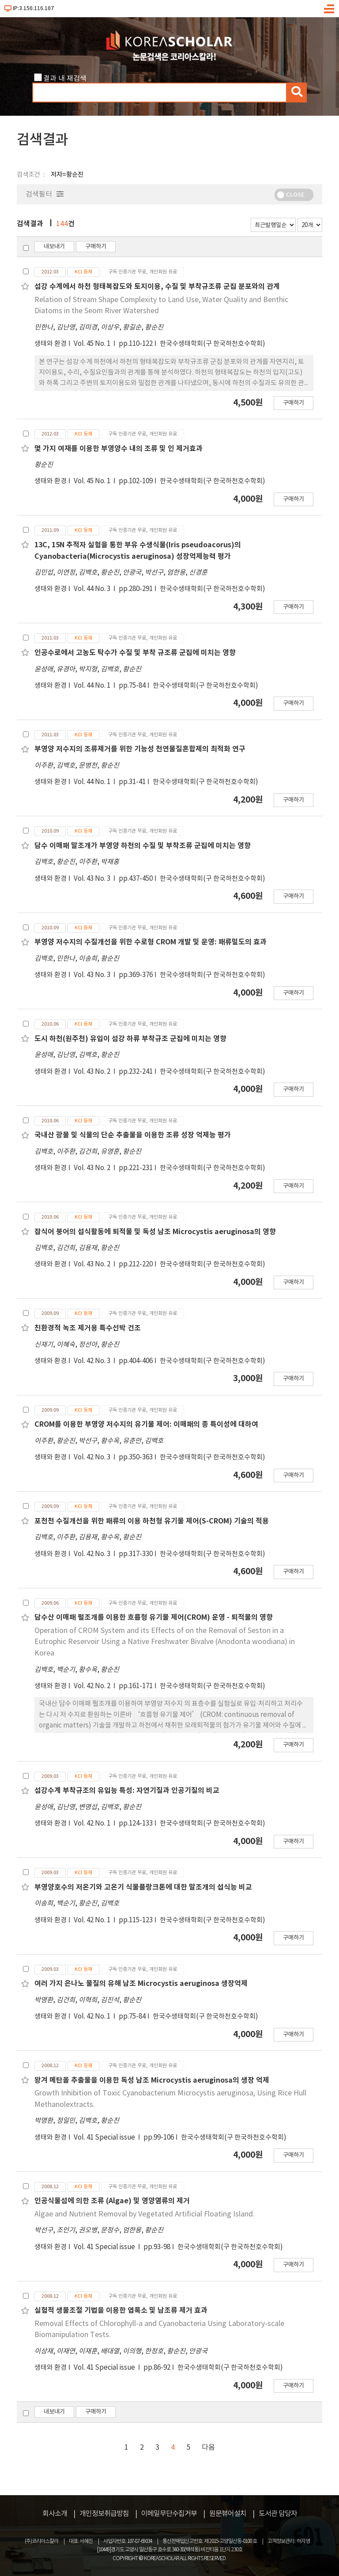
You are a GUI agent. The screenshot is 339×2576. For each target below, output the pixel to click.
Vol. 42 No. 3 (93, 1361)
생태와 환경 (50, 344)
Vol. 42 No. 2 (93, 1686)
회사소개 (54, 2514)
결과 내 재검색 (65, 79)
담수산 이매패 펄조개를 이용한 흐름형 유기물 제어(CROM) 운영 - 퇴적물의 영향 (153, 1617)
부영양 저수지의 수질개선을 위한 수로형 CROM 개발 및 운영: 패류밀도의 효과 (150, 942)
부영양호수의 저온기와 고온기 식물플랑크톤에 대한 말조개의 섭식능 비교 (143, 1887)
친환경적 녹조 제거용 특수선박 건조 (87, 1328)
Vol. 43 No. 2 (93, 1072)
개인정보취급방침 (104, 2514)
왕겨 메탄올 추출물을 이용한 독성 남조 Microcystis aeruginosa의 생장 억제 (151, 2080)
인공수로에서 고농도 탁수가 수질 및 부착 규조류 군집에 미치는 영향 (135, 652)
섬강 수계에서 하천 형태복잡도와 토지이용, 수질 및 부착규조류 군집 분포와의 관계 (157, 286)
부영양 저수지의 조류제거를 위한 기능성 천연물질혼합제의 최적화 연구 (139, 749)
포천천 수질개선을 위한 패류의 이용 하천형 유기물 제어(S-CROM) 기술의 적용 (151, 1521)
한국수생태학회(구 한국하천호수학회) (212, 344)
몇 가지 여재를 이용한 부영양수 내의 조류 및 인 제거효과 (118, 448)
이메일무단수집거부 (169, 2514)
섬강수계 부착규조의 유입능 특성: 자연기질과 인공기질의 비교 (126, 1790)
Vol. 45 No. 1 (93, 344)
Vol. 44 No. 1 (93, 685)
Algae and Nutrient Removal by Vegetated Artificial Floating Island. (144, 2214)
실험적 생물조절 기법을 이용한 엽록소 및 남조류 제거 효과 (120, 2310)
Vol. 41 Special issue (105, 2137)
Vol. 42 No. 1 (93, 1823)
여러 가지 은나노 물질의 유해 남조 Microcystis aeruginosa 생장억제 (141, 1983)
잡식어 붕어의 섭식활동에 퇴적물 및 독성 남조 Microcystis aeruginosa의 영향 (155, 1231)
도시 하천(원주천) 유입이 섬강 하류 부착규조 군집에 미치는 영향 (130, 1038)
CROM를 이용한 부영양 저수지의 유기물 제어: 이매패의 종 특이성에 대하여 (146, 1424)
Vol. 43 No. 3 (93, 879)
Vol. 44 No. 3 (93, 589)
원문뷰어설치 (227, 2514)
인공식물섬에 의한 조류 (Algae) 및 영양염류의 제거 (112, 2201)
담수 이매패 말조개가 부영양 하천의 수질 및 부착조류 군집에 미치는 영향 (142, 845)
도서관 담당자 (278, 2514)
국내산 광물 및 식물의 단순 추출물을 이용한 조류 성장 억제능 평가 (132, 1135)
